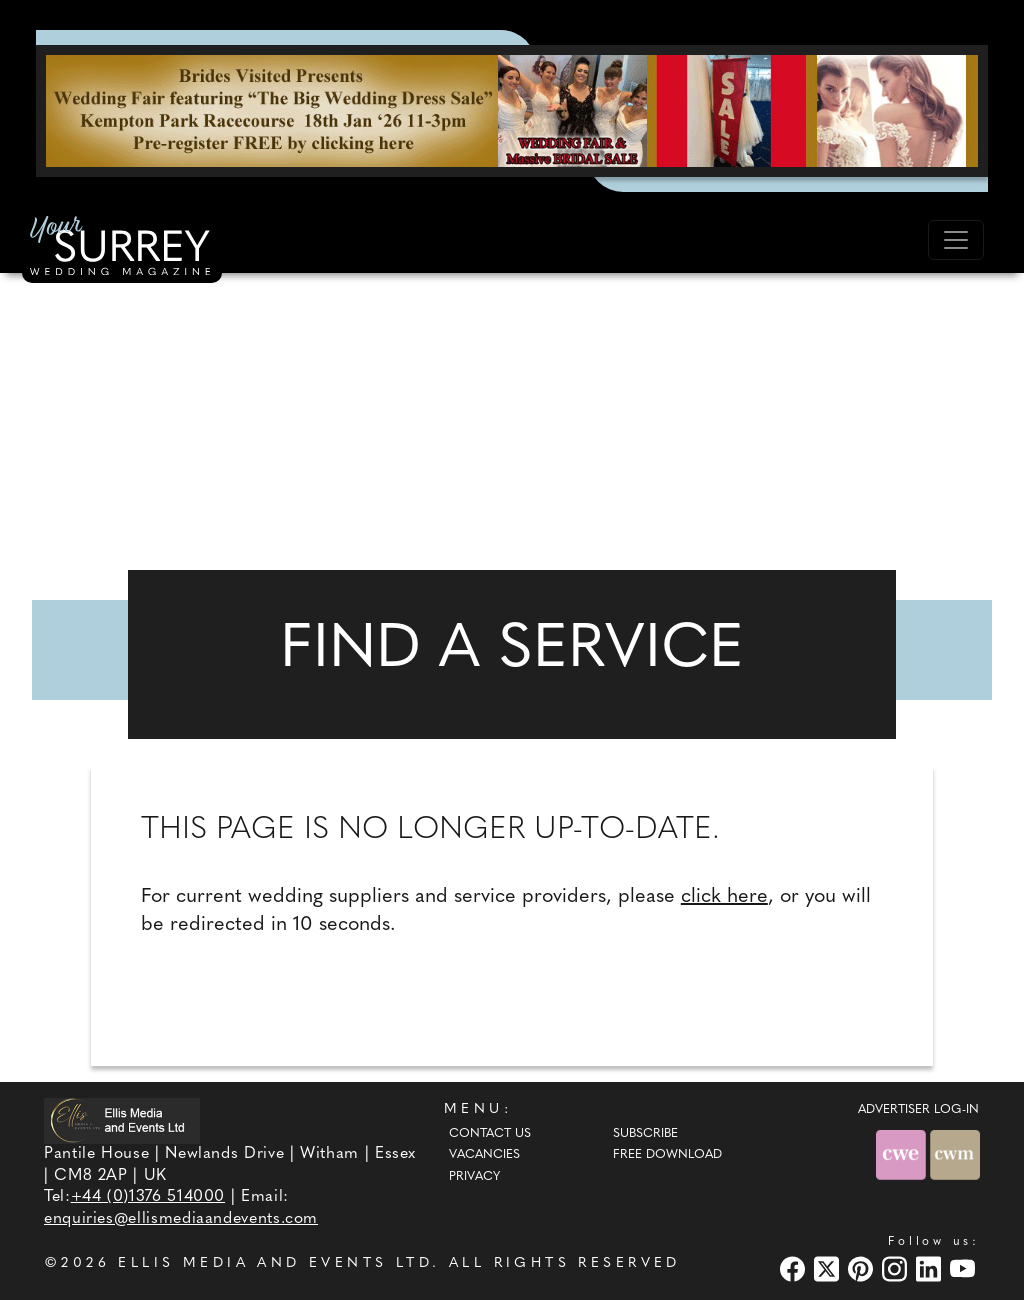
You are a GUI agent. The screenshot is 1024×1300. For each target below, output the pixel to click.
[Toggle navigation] (956, 240)
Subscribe (645, 1134)
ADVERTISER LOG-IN (918, 1110)
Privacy (474, 1177)
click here (724, 897)
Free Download (667, 1155)
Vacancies (484, 1155)
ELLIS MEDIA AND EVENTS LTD (275, 1263)
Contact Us (490, 1134)
